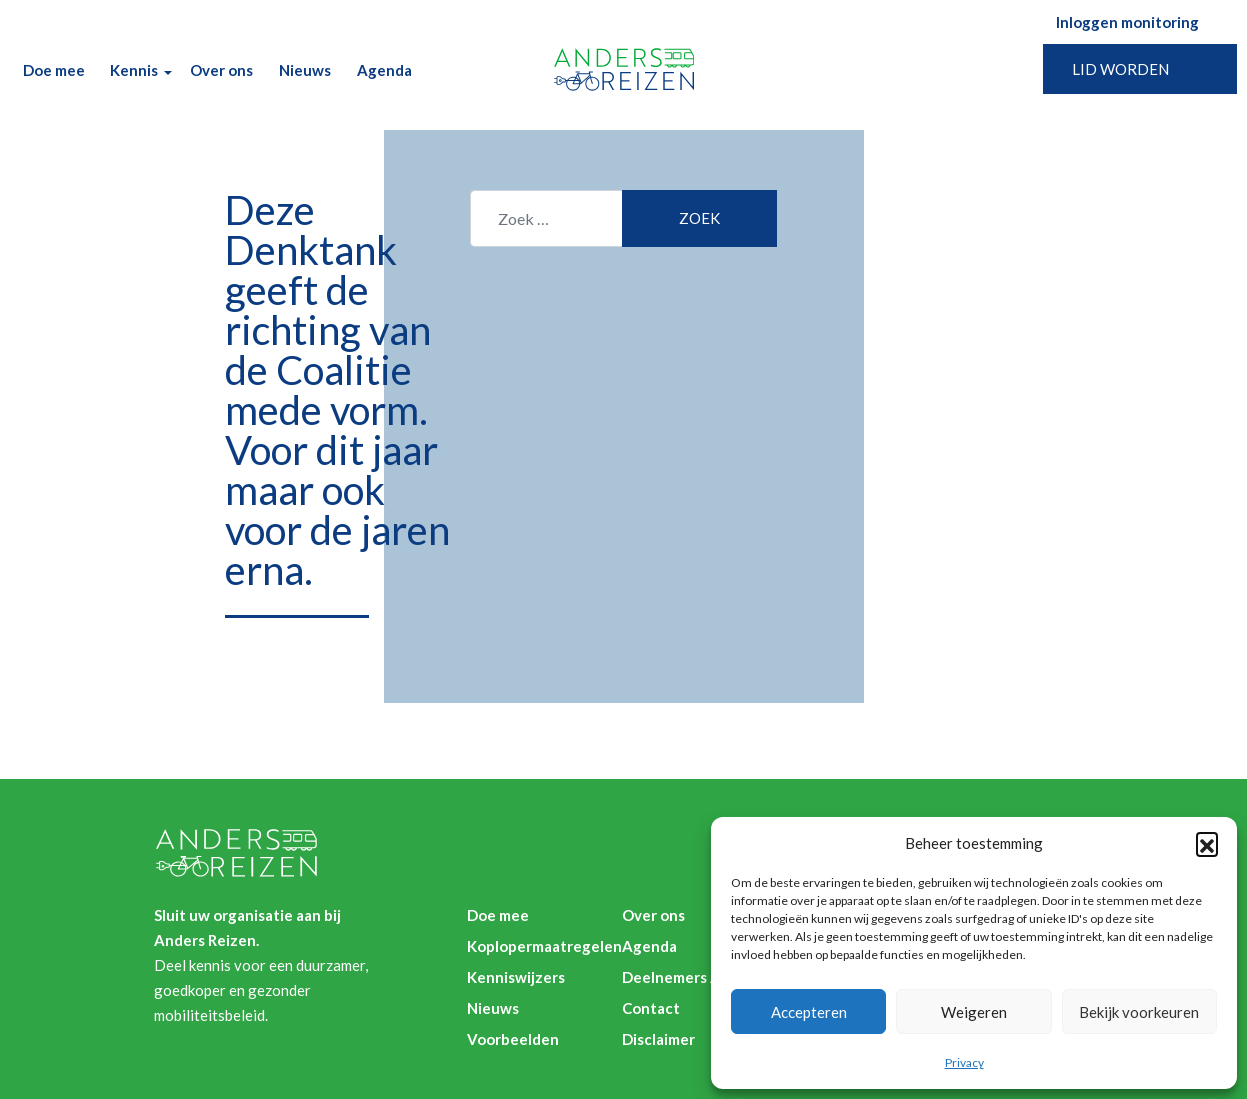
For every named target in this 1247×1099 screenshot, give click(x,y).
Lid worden (1120, 69)
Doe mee (54, 70)
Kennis (134, 70)
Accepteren (809, 1012)
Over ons (221, 70)
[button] (1207, 843)
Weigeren (974, 1012)
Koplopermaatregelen (544, 946)
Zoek (437, 70)
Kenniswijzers (516, 977)
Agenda (384, 70)
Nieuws (305, 70)
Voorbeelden (513, 1039)
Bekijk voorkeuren (1139, 1012)
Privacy (964, 1062)
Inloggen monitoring (1127, 22)
